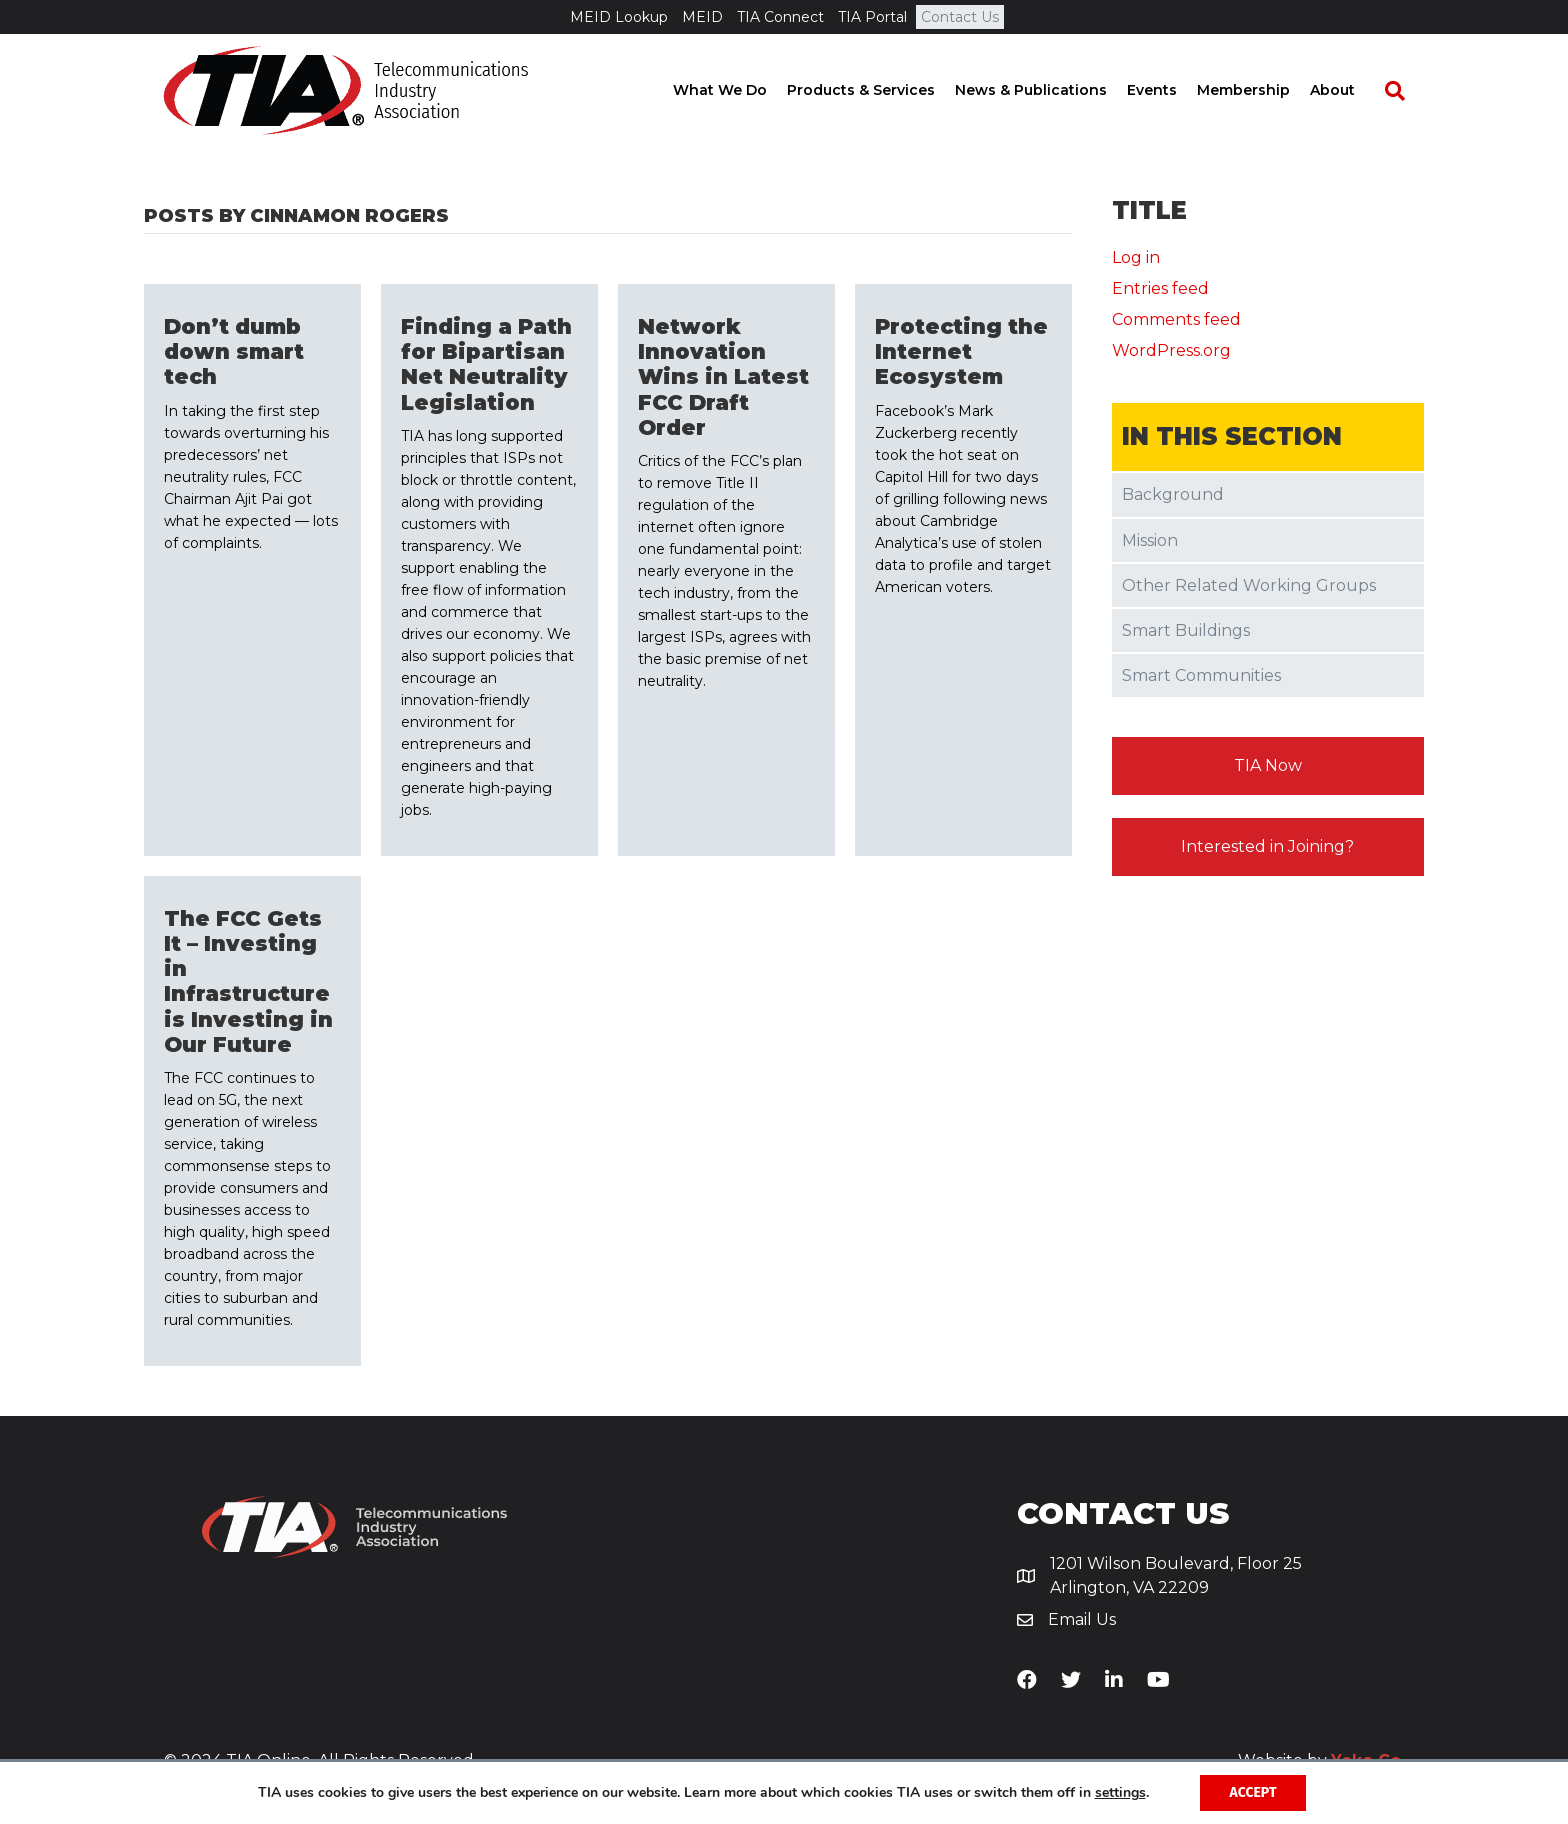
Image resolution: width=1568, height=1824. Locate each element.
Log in (1136, 257)
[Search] (1404, 91)
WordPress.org (1171, 350)
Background (1173, 494)
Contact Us (960, 17)
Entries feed (1160, 288)
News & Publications (1050, 90)
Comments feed (1176, 319)
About (1351, 90)
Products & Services (880, 90)
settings (1120, 1793)
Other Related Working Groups (1249, 585)
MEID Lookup (619, 17)
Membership (1262, 90)
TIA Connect (780, 17)
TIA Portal (872, 17)
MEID (702, 17)
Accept (1253, 1792)
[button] (1268, 766)
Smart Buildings (1186, 630)
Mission (1150, 540)
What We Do (739, 90)
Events (1171, 90)
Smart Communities (1201, 675)
